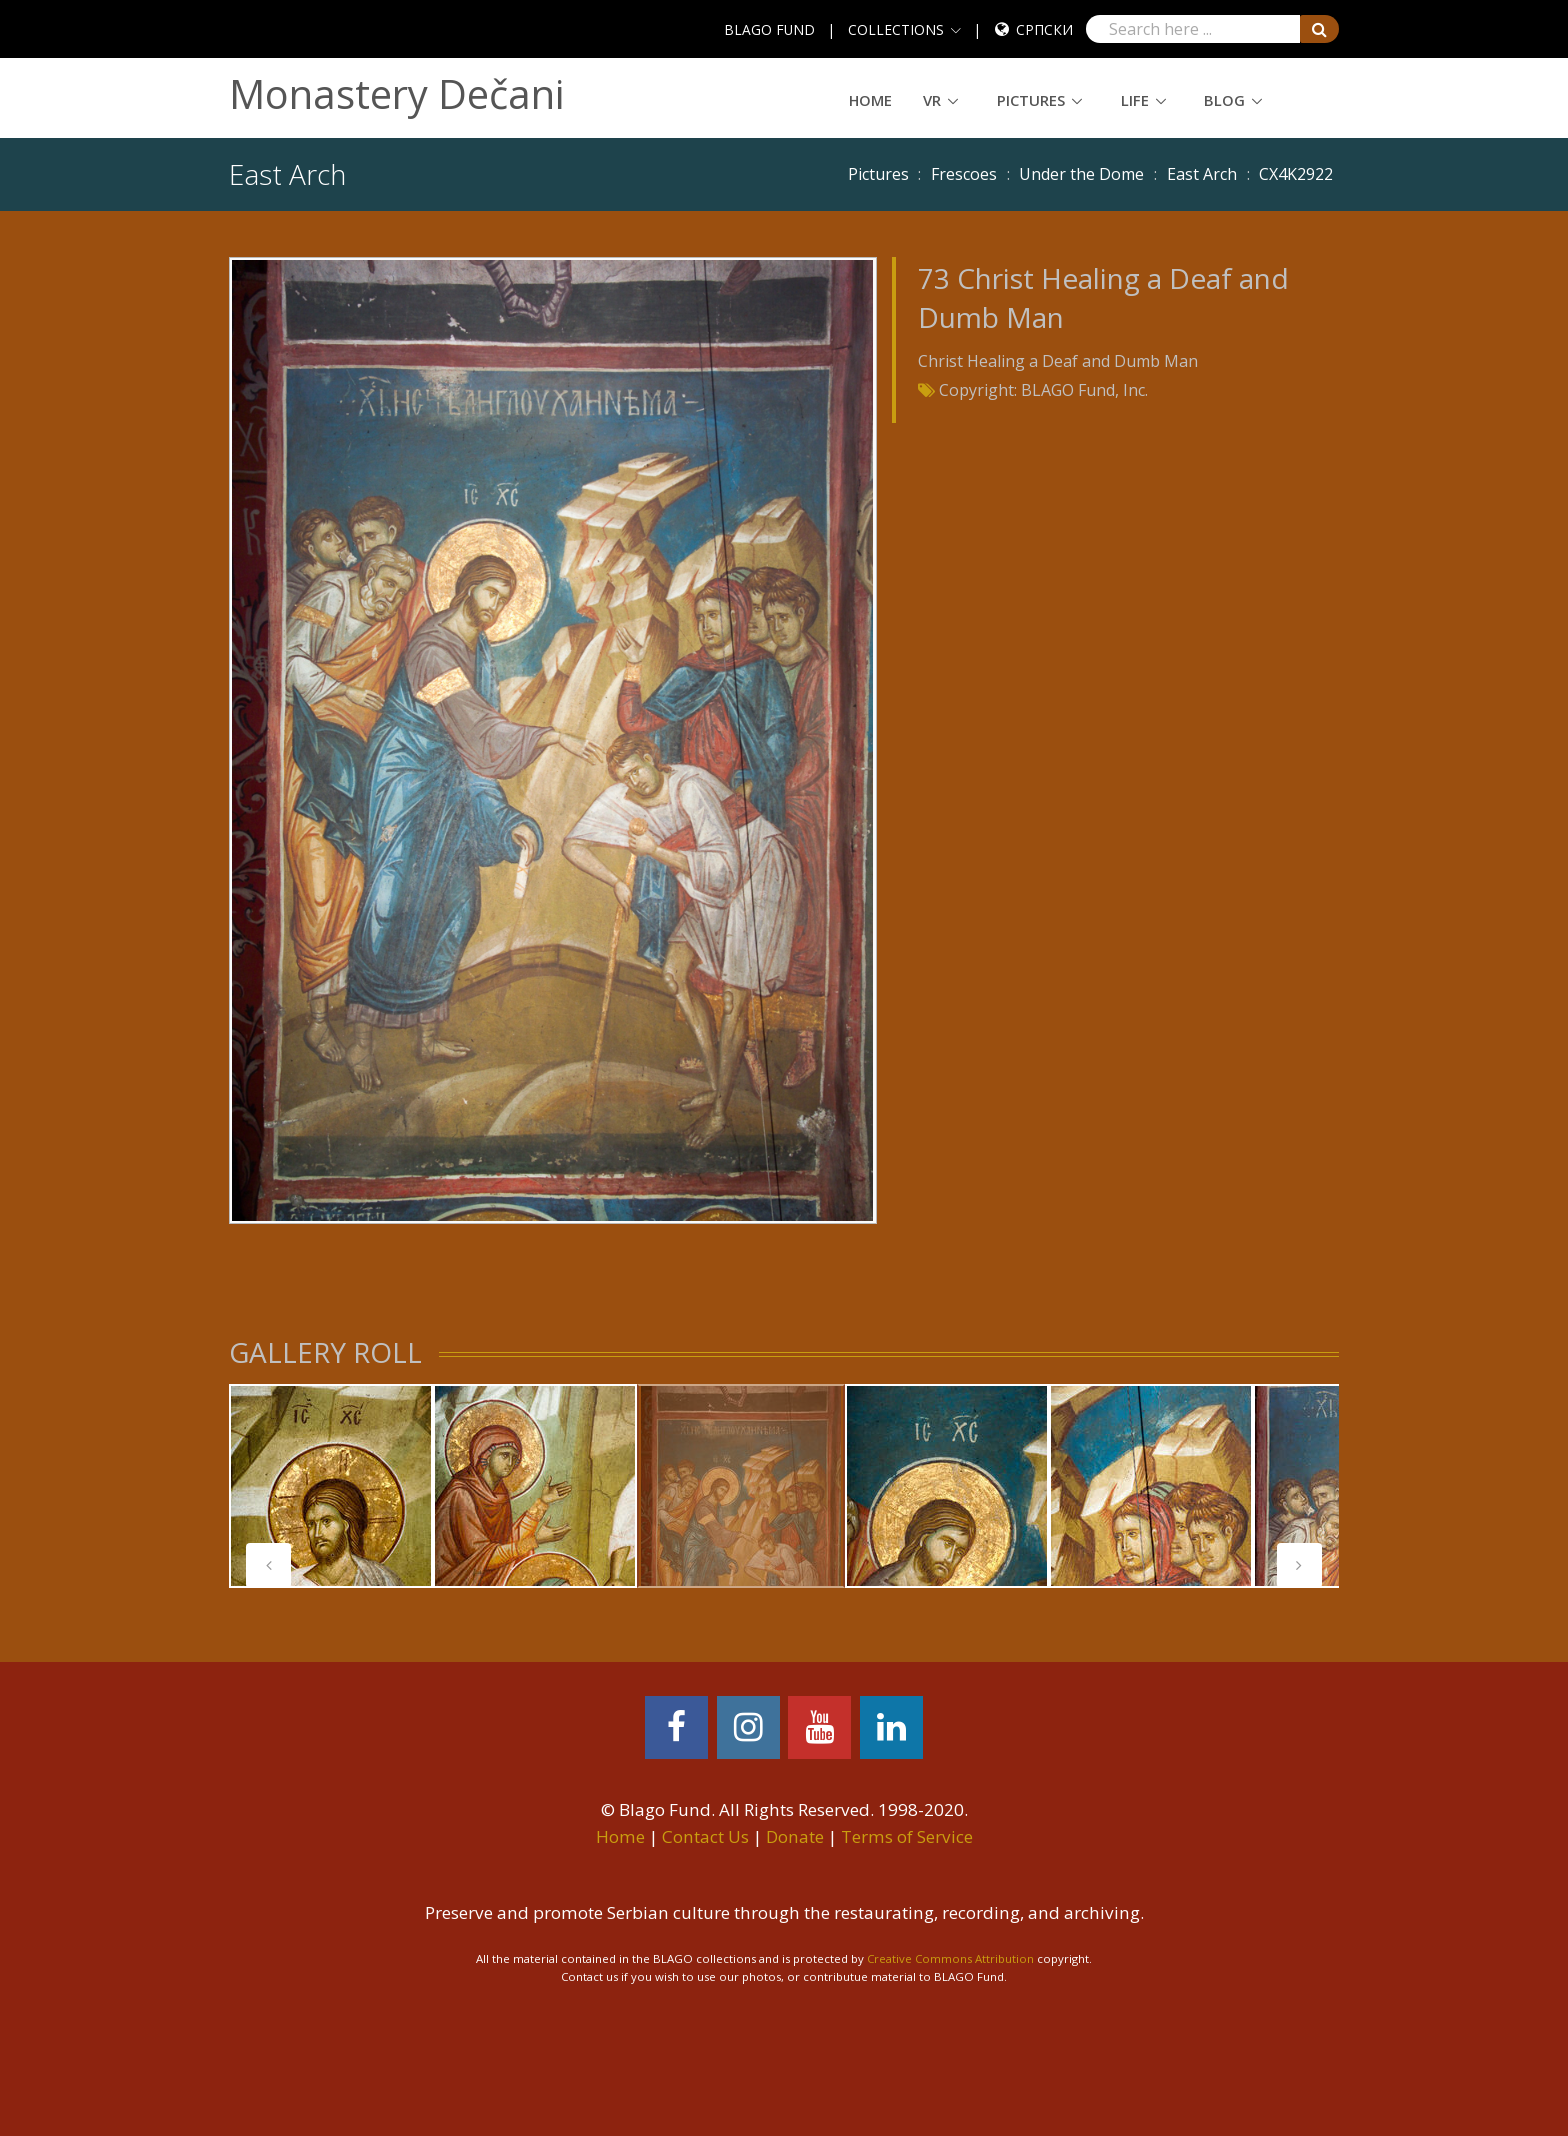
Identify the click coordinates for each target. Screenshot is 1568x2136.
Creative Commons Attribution (950, 1958)
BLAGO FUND (769, 29)
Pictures (1031, 100)
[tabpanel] (331, 1486)
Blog (1224, 100)
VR (932, 100)
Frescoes (964, 174)
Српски (1044, 29)
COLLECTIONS (896, 29)
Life (1135, 100)
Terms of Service (907, 1836)
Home (870, 100)
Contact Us (705, 1836)
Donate (795, 1836)
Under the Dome (1081, 174)
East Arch (1202, 174)
